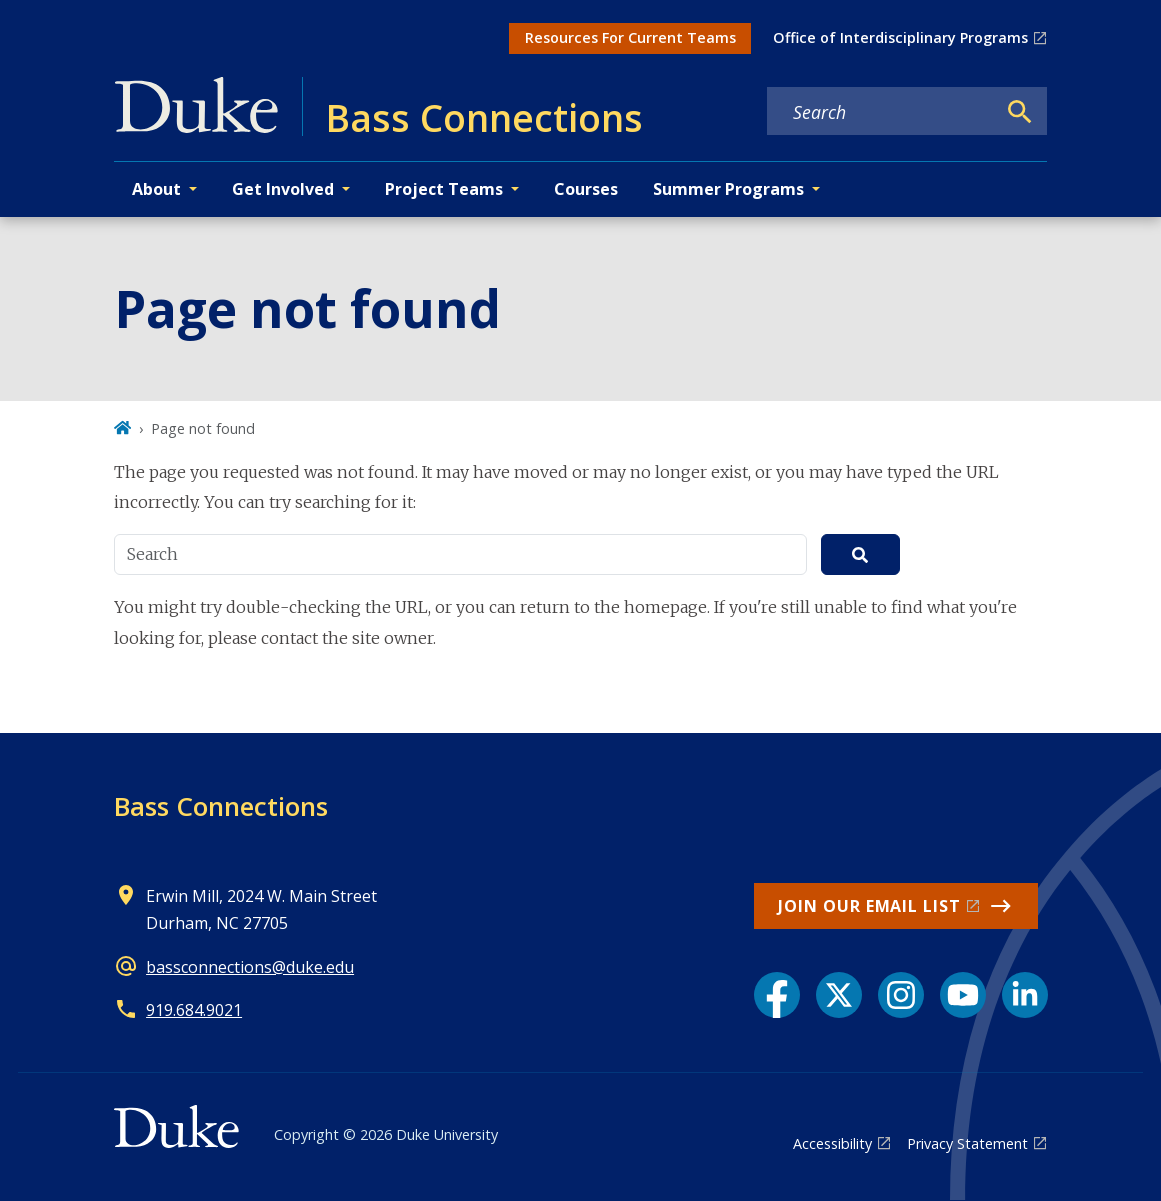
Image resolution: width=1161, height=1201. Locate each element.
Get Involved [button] (283, 189)
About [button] (156, 189)
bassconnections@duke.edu (250, 967)
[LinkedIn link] (1025, 995)
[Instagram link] (901, 995)
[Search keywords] (881, 112)
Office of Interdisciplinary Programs (900, 37)
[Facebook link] (777, 995)
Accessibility (832, 1143)
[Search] (1020, 112)
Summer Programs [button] (728, 189)
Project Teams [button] (444, 189)
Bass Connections (221, 806)
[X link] (839, 995)
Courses (586, 189)
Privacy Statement (967, 1143)
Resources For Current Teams (630, 37)
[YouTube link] (963, 995)
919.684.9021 (194, 1010)
